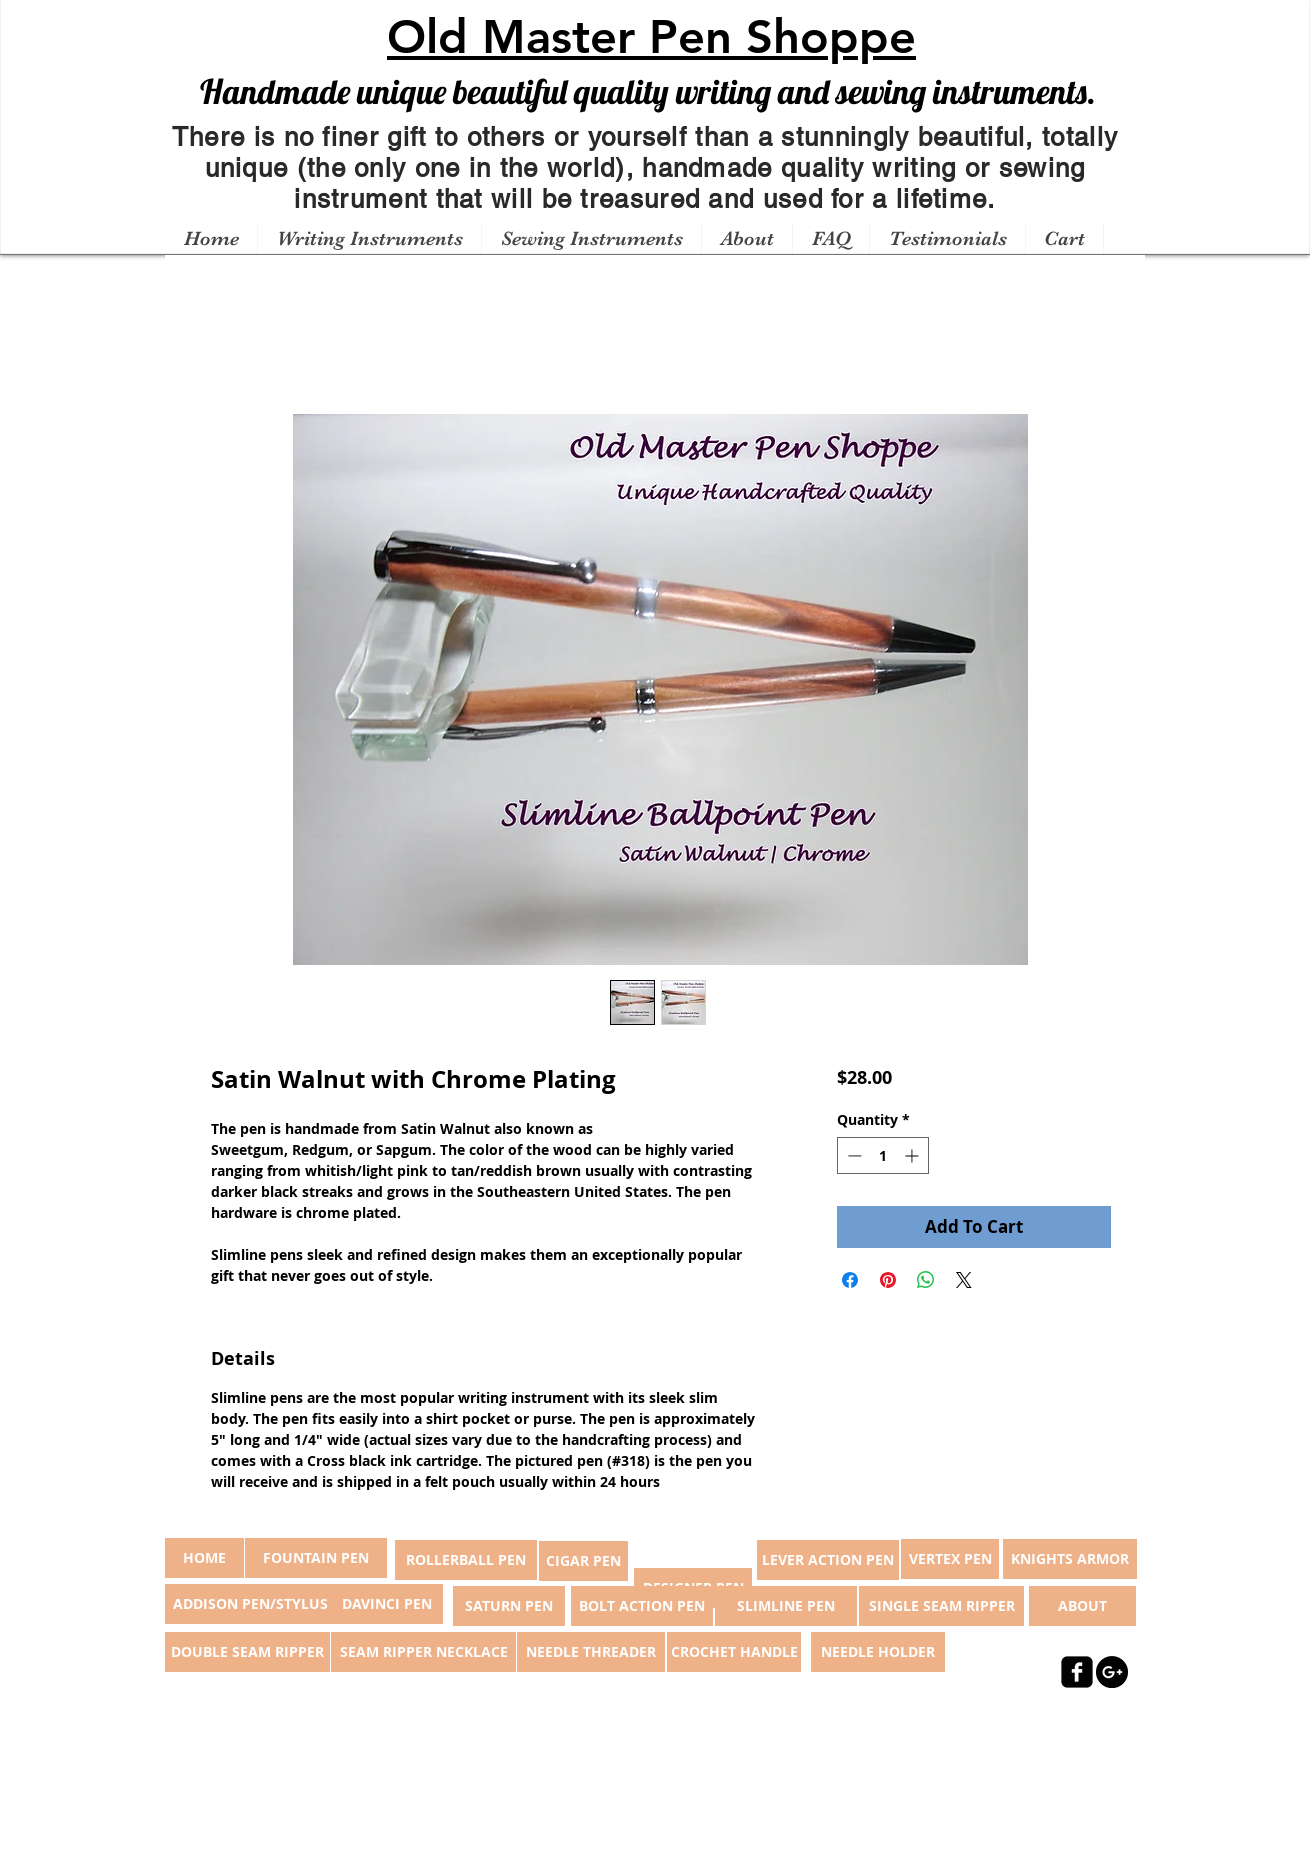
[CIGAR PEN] (583, 1561)
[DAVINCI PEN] (387, 1604)
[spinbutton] (883, 1155)
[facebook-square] (1077, 1672)
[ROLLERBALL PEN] (466, 1560)
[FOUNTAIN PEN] (316, 1558)
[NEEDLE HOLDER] (878, 1652)
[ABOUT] (1082, 1606)
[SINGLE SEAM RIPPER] (941, 1606)
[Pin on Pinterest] (888, 1280)
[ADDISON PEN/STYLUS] (250, 1604)
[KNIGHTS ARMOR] (1070, 1559)
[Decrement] (852, 1155)
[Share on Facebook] (850, 1280)
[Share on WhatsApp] (926, 1280)
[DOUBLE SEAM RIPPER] (247, 1652)
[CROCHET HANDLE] (734, 1652)
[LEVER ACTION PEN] (828, 1560)
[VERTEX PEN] (950, 1559)
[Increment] (913, 1155)
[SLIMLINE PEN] (786, 1606)
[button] (369, 239)
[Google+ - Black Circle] (1112, 1672)
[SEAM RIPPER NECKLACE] (423, 1652)
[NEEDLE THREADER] (591, 1652)
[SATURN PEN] (509, 1606)
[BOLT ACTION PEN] (642, 1606)
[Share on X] (964, 1280)
